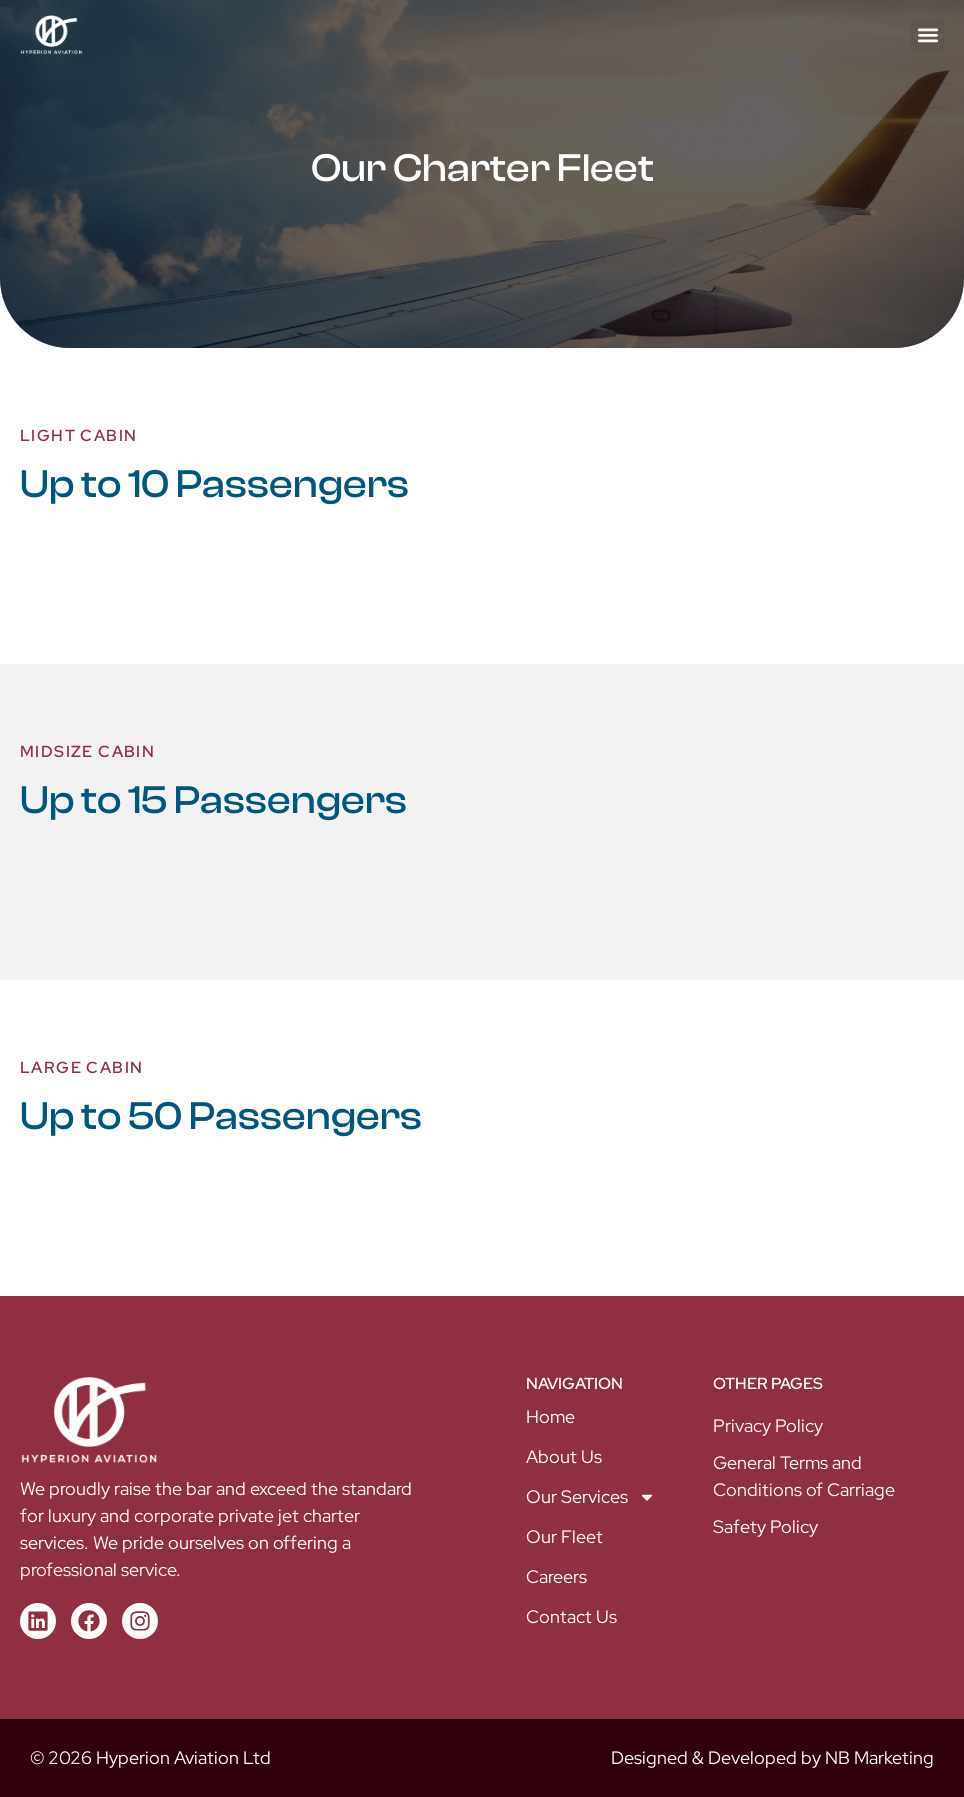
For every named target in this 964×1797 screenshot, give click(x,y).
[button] (927, 35)
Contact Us (571, 1616)
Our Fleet (564, 1536)
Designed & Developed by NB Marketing (772, 1757)
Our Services (591, 1497)
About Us (564, 1456)
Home (550, 1416)
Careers (556, 1576)
